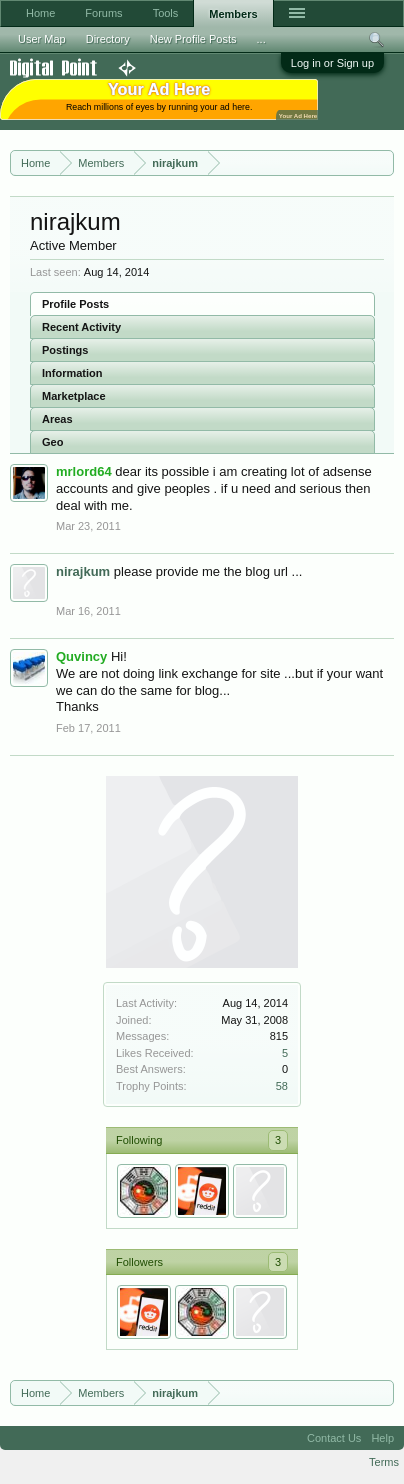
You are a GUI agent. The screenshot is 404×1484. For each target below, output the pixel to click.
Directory (108, 39)
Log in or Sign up (332, 63)
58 (282, 1086)
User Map (42, 39)
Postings (65, 350)
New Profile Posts (193, 39)
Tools (166, 13)
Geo (52, 442)
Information (72, 373)
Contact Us (334, 1438)
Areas (57, 419)
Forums (103, 13)
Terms (384, 1462)
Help (382, 1438)
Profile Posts (75, 304)
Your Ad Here (298, 115)
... (261, 39)
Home (40, 13)
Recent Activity (81, 327)
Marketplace (74, 396)
